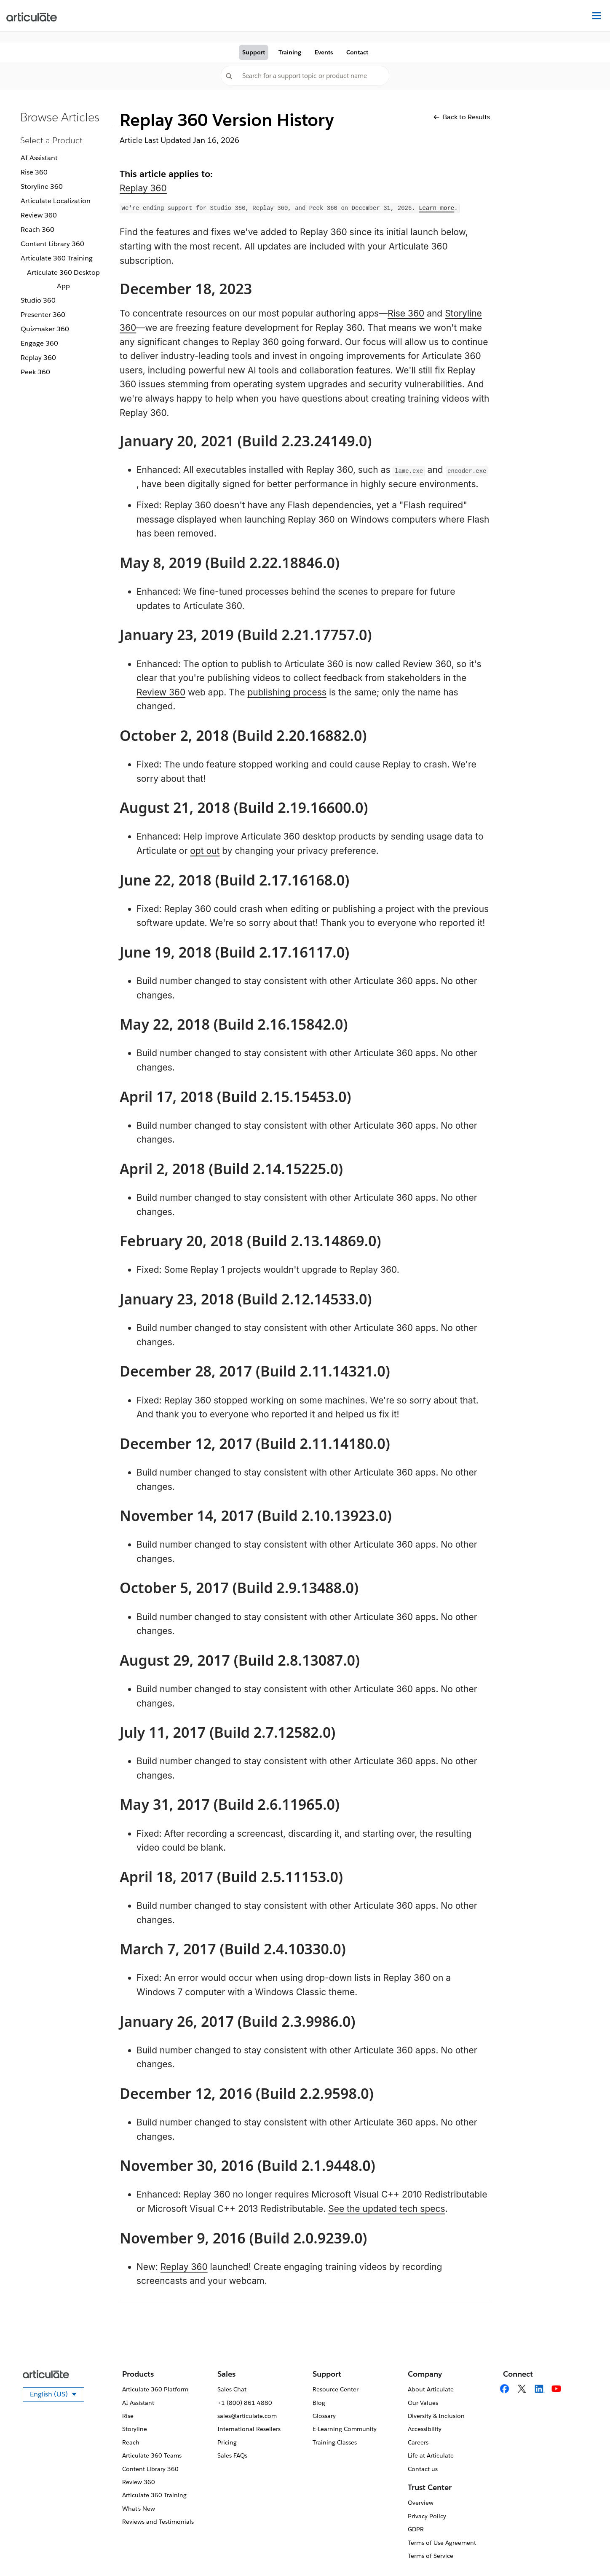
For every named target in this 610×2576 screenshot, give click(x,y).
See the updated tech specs (386, 2208)
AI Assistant (39, 157)
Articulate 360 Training (57, 258)
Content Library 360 (52, 243)
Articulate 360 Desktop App (63, 279)
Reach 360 (37, 229)
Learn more (436, 208)
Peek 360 (35, 372)
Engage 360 (39, 343)
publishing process (286, 692)
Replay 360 (38, 357)
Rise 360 (34, 172)
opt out (204, 850)
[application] (586, 2552)
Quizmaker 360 (45, 329)
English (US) (57, 2396)
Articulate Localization (56, 200)
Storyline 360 (42, 186)
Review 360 (39, 215)
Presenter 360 (43, 314)
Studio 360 (38, 300)
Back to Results (461, 117)
